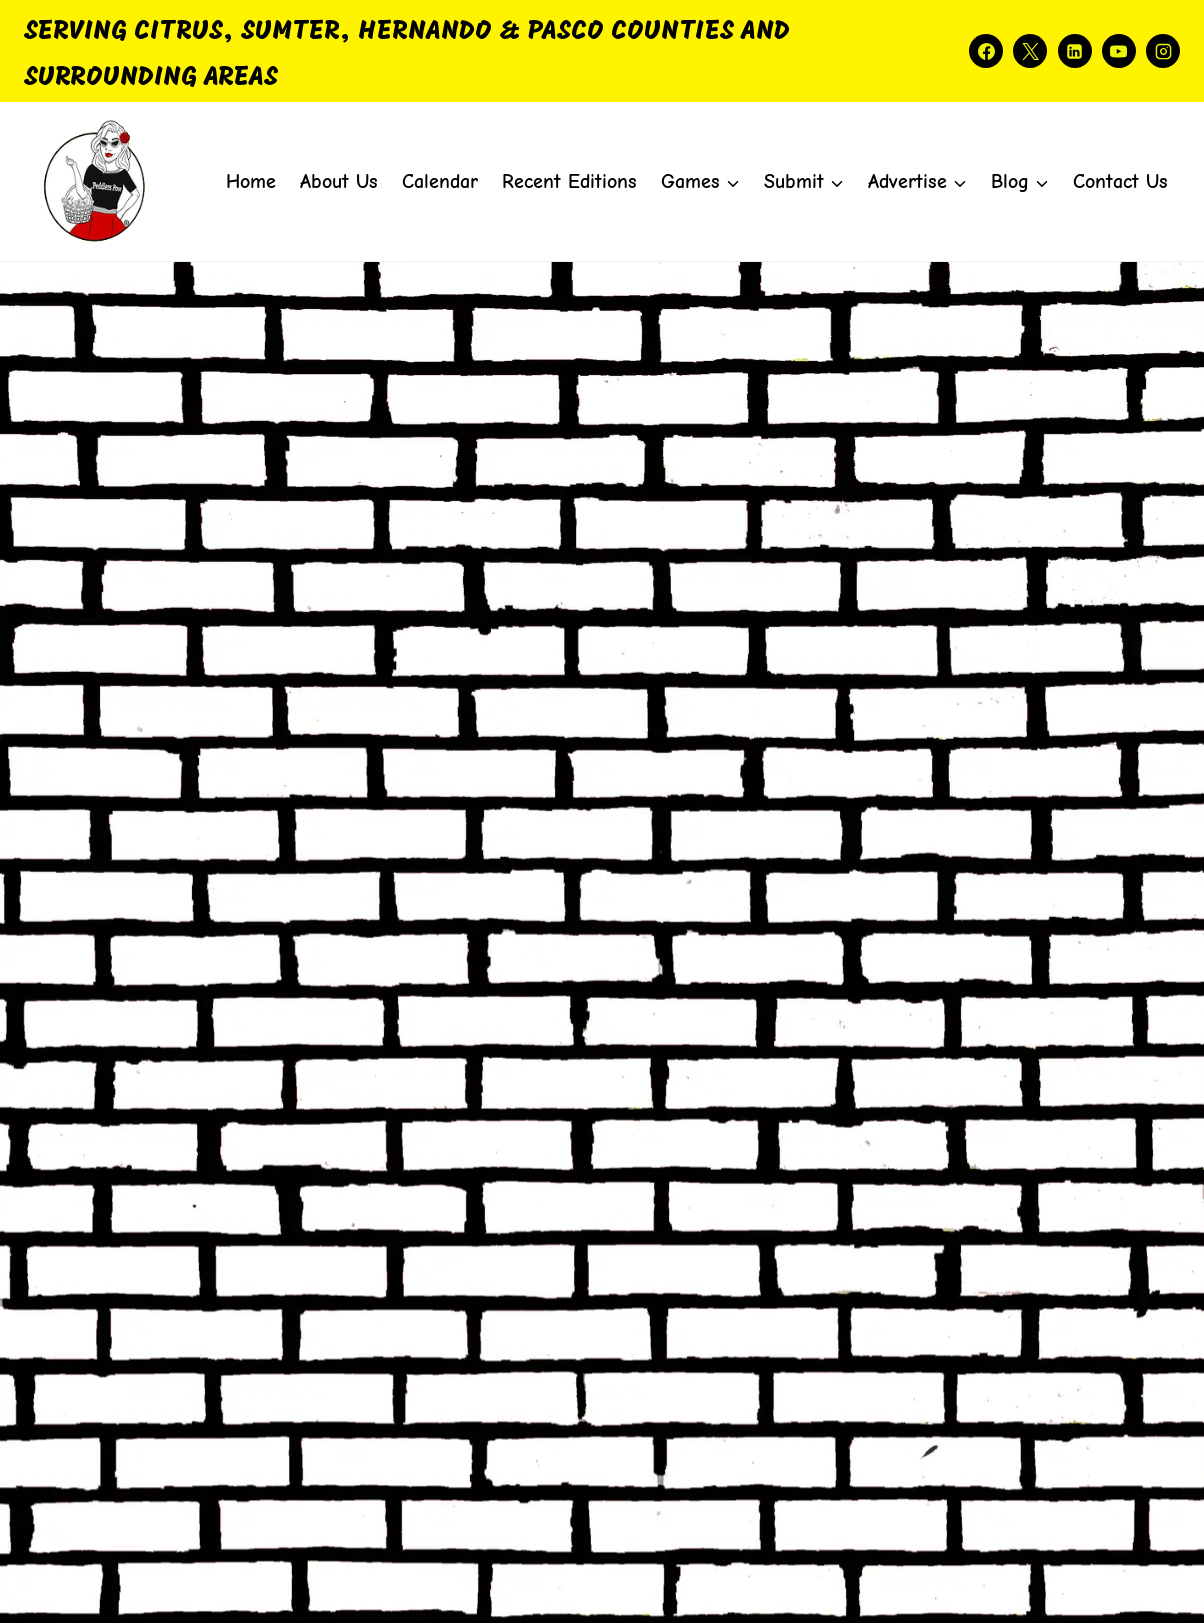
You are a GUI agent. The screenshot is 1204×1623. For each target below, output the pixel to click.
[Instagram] (1163, 51)
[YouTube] (1119, 51)
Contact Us (1120, 181)
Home (251, 181)
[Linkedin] (1075, 51)
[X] (1030, 51)
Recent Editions (569, 181)
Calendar (440, 181)
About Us (339, 181)
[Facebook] (986, 51)
